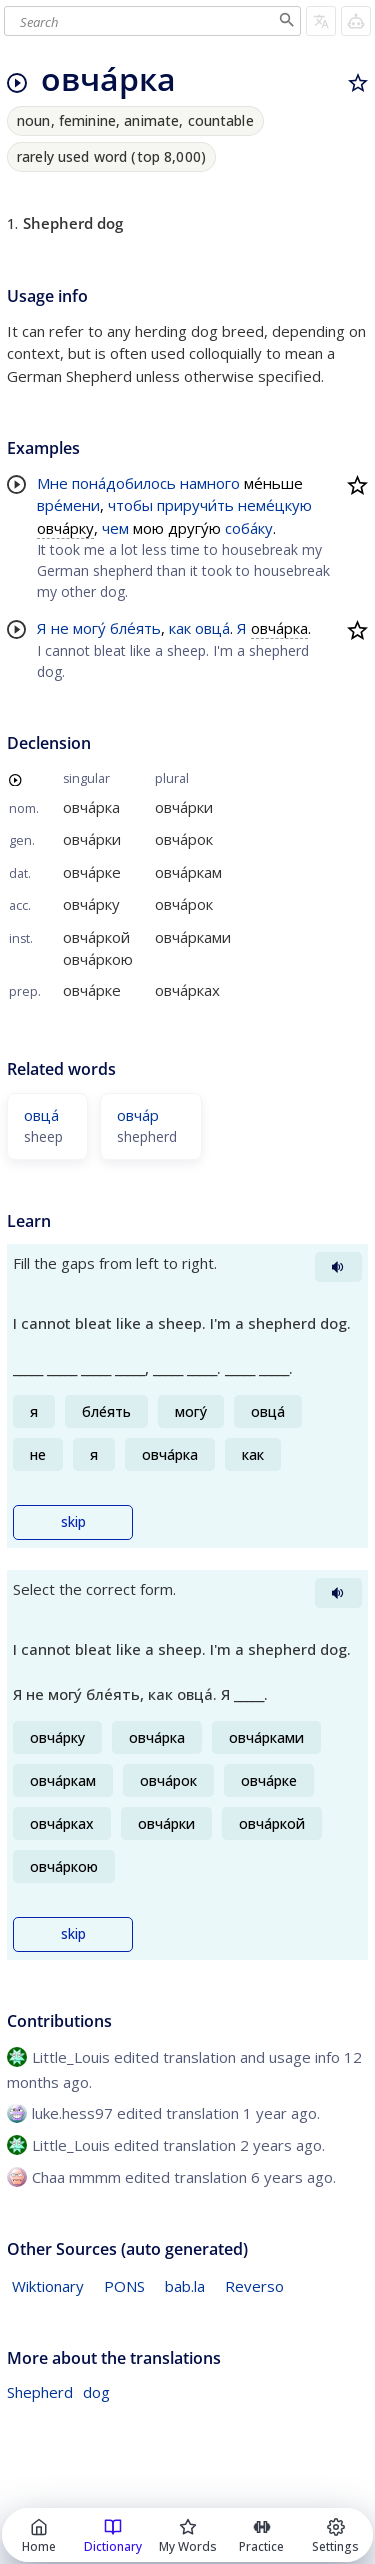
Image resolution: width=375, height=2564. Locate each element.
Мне (52, 483)
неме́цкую (275, 505)
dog (96, 2392)
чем (115, 528)
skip (73, 1522)
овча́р (138, 1115)
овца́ (212, 628)
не (60, 628)
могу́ (89, 628)
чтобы (130, 505)
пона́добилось (124, 483)
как (180, 628)
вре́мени (68, 505)
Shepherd (40, 2392)
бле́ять (135, 628)
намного (210, 483)
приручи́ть (195, 505)
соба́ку (249, 528)
